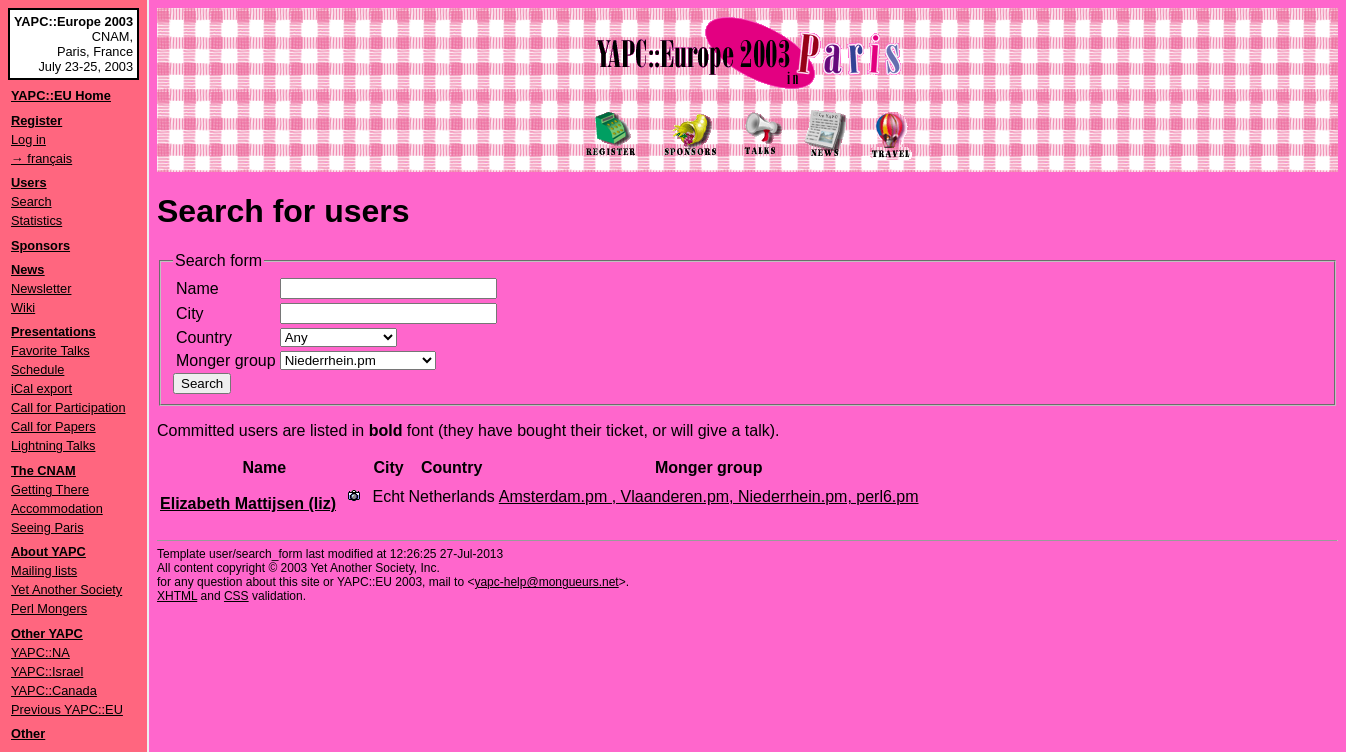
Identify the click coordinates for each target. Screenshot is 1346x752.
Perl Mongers (49, 608)
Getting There (50, 489)
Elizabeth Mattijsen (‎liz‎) (248, 503)
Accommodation (57, 508)
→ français (41, 158)
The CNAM (43, 470)
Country (204, 337)
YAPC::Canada (54, 690)
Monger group (226, 360)
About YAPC (48, 551)
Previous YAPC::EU (67, 709)
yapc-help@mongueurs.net (546, 582)
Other (28, 733)
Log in (28, 139)
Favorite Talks (50, 350)
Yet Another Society (66, 589)
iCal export (41, 388)
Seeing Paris (47, 527)
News (27, 269)
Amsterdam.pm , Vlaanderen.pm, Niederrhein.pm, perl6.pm (709, 496)
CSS (236, 596)
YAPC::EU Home (61, 95)
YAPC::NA (40, 652)
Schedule (37, 369)
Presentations (53, 331)
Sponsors (40, 245)
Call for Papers (53, 426)
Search (31, 201)
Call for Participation (68, 407)
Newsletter (41, 288)
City (190, 313)
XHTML (177, 596)
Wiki (23, 307)
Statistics (36, 220)
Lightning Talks (53, 445)
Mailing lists (44, 570)
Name (197, 288)
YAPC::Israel (47, 671)
